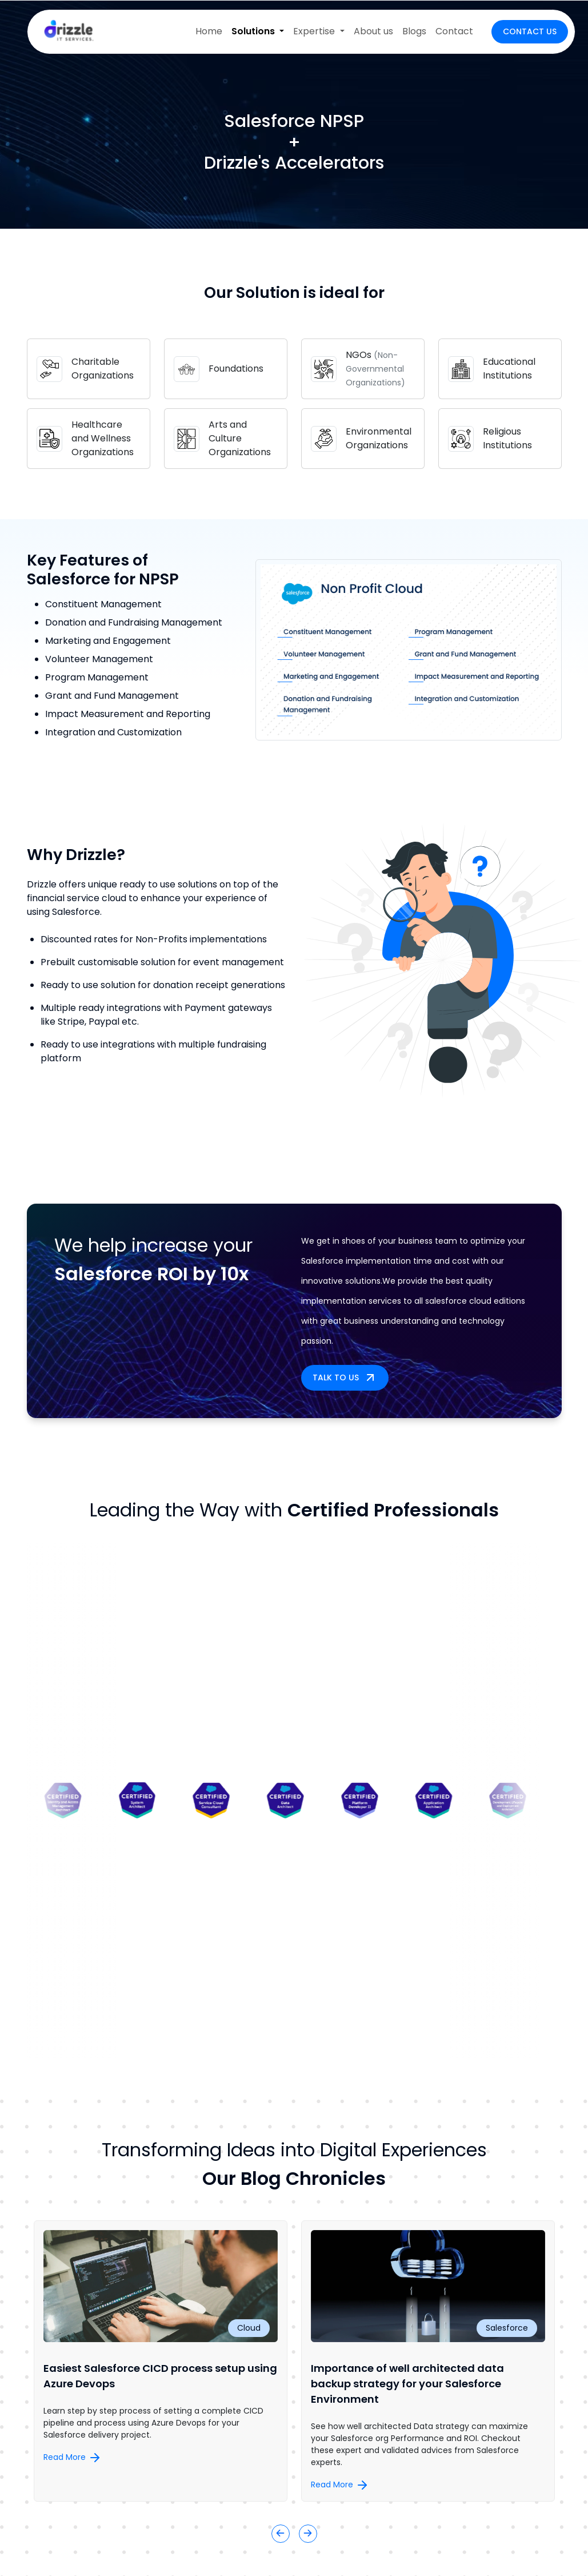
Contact (454, 31)
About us (373, 31)
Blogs (414, 31)
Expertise (315, 31)
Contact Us (530, 31)
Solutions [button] (254, 31)
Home (208, 31)
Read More (72, 2457)
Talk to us (345, 1377)
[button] (280, 2534)
